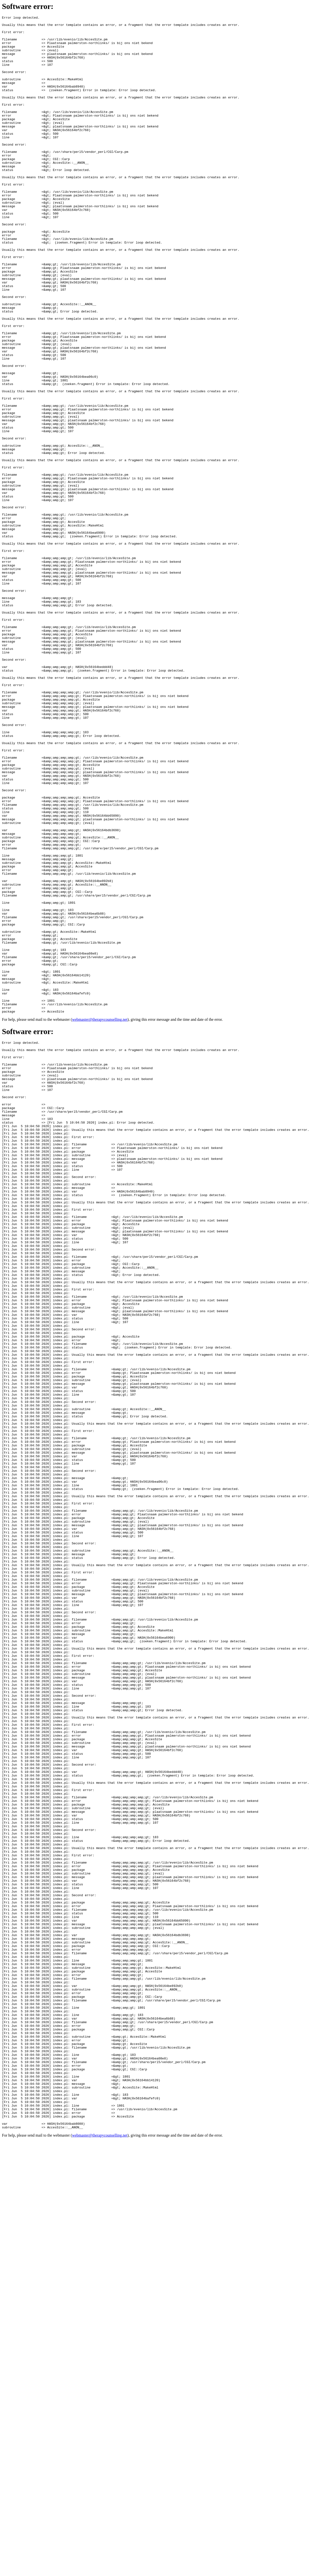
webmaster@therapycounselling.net (99, 1219)
